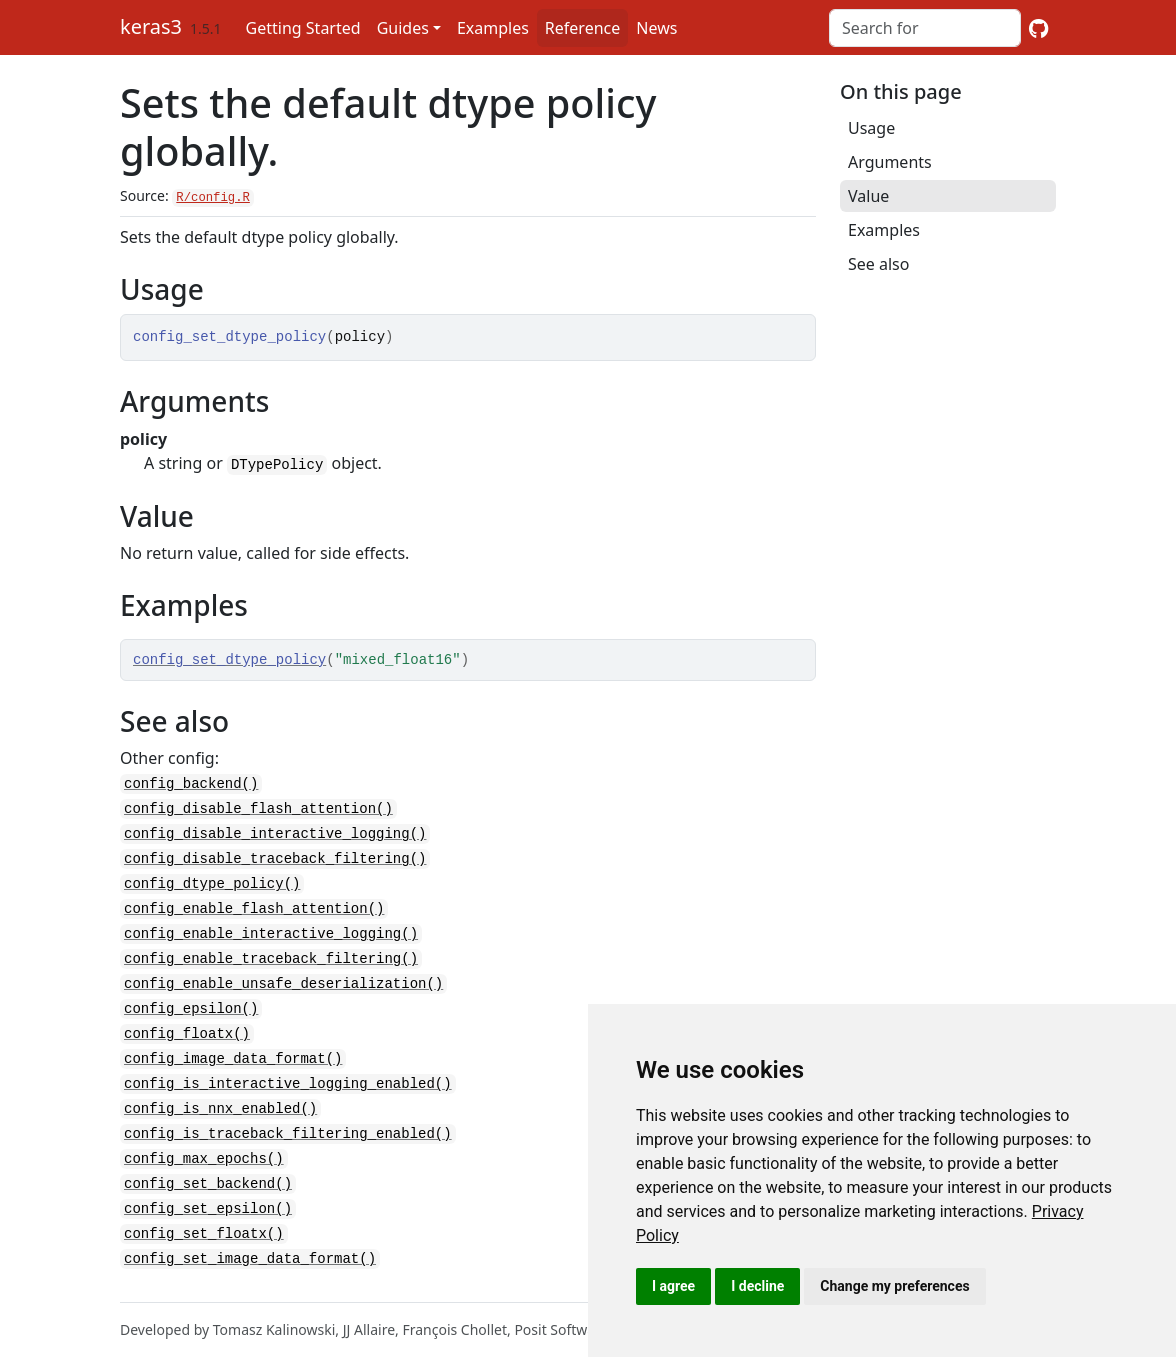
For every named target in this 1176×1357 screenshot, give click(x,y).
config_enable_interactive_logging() (271, 928)
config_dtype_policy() (212, 880)
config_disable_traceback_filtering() (275, 856)
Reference (582, 28)
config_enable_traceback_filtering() (271, 952)
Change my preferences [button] (894, 1286)
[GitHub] (1038, 28)
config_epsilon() (191, 1000)
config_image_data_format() (233, 1048)
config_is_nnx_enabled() (220, 1096)
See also (878, 264)
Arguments (890, 162)
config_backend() (191, 784)
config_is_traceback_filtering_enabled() (288, 1120)
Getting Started (303, 28)
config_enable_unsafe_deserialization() (283, 976)
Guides (403, 28)
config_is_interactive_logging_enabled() (288, 1072)
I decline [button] (757, 1286)
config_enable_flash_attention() (254, 904)
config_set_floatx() (204, 1216)
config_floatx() (187, 1024)
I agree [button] (673, 1286)
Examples (493, 28)
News (656, 28)
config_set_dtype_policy (229, 660)
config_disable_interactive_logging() (275, 832)
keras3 (151, 26)
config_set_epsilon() (208, 1192)
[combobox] (925, 28)
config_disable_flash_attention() (258, 808)
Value (868, 196)
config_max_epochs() (204, 1144)
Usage (871, 128)
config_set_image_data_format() (250, 1240)
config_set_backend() (208, 1168)
